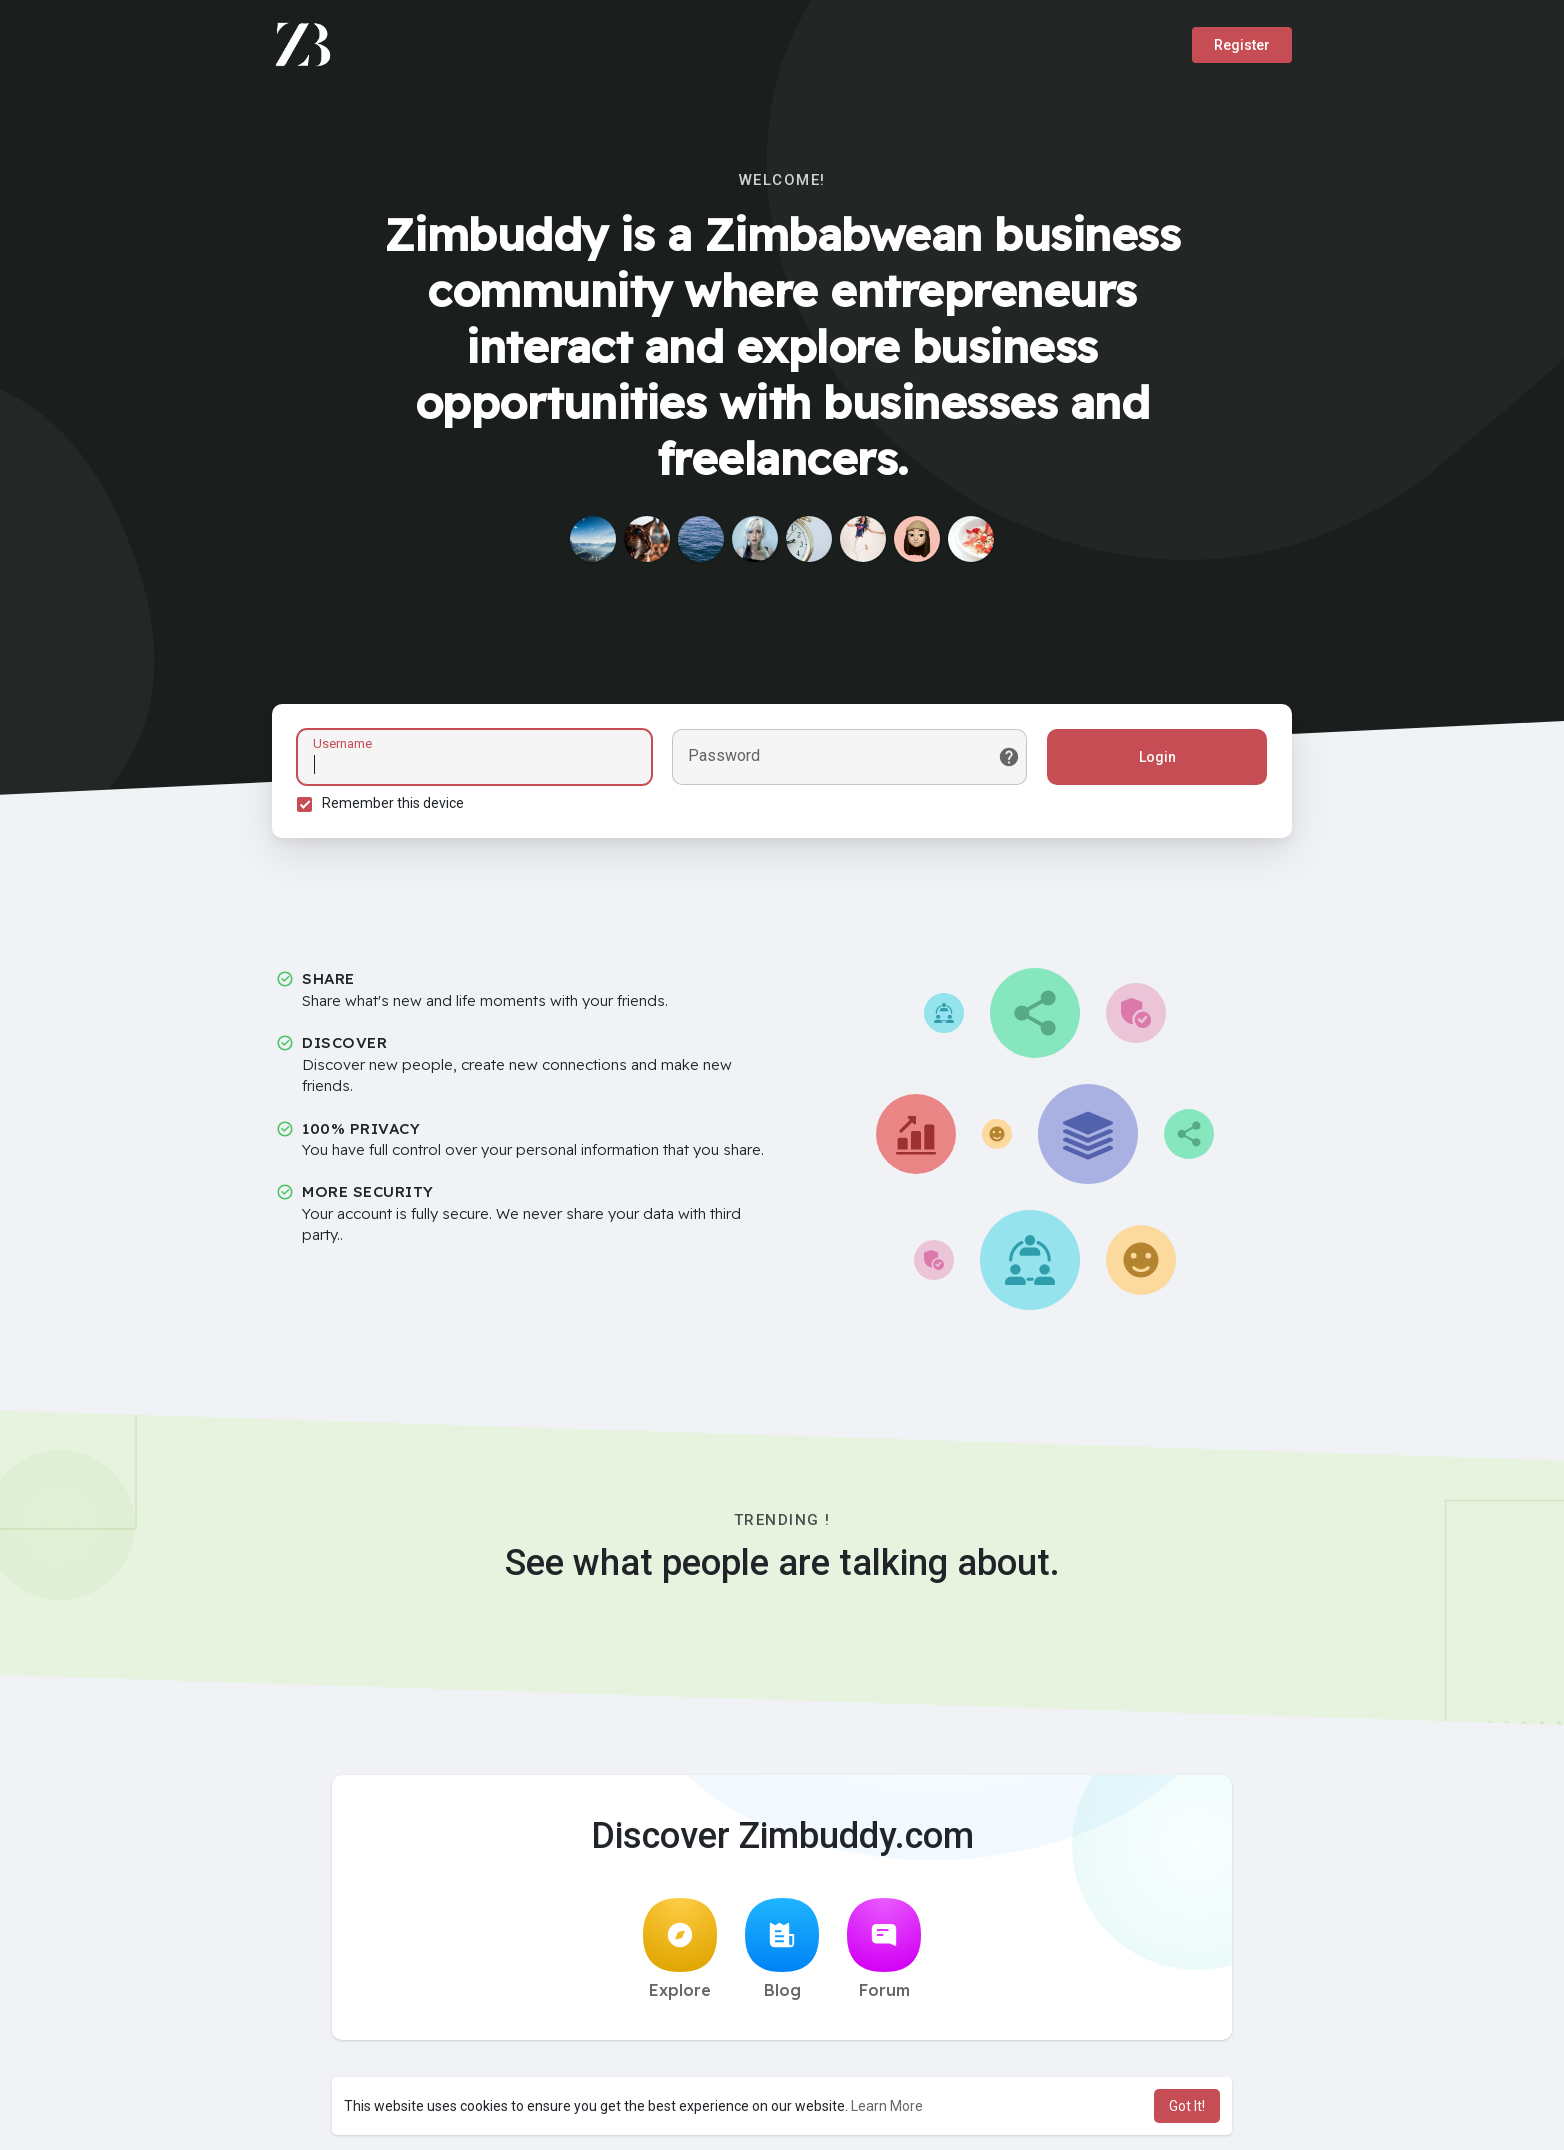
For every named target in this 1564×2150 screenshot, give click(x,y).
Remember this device (393, 803)
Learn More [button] (887, 2106)
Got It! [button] (1187, 2106)
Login (1157, 757)
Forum (884, 1949)
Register (1242, 45)
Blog (782, 1949)
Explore (680, 1949)
